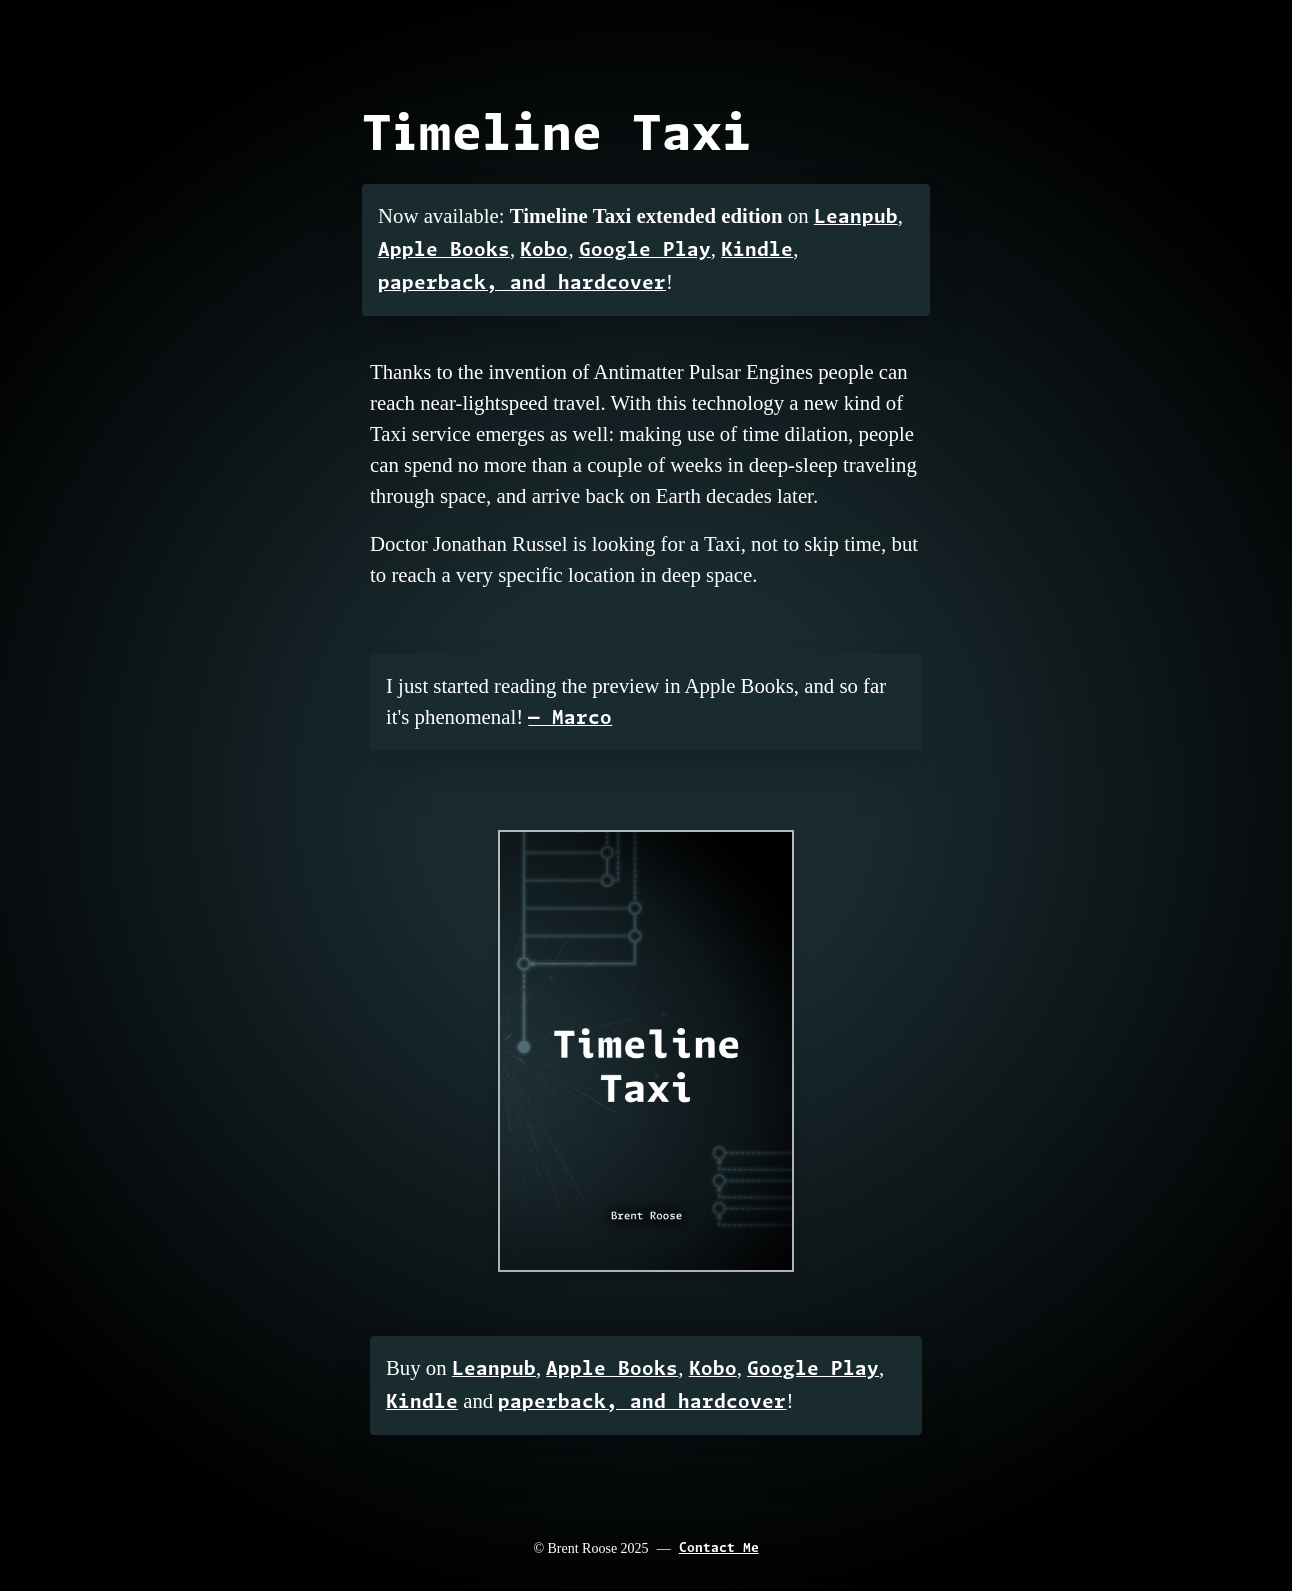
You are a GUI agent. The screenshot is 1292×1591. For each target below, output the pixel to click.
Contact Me (719, 1548)
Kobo (544, 250)
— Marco (570, 718)
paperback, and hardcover (522, 283)
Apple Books (444, 250)
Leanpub (856, 217)
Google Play (645, 250)
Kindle (757, 250)
